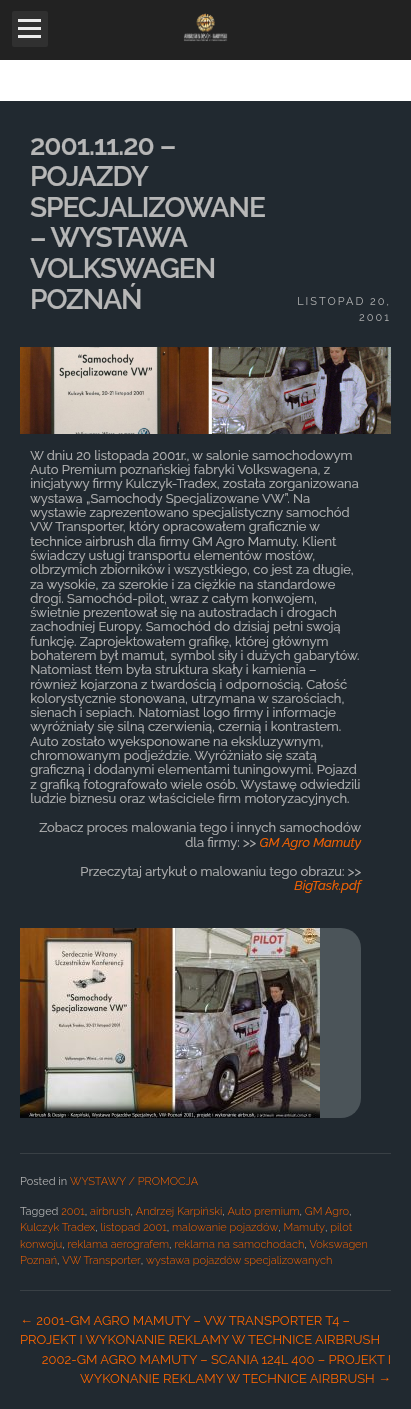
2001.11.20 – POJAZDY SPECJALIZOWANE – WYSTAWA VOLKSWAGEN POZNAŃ (147, 222)
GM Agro (327, 1211)
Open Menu (30, 29)
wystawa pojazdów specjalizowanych (239, 1260)
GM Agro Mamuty (310, 842)
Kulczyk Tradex (57, 1227)
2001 (73, 1211)
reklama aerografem (118, 1244)
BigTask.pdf (327, 885)
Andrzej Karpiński (179, 1211)
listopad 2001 (134, 1227)
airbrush (110, 1211)
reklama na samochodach (239, 1244)
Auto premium (264, 1211)
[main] (205, 755)
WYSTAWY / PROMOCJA (134, 1181)
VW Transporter (101, 1260)
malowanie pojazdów (225, 1227)
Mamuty (305, 1227)
